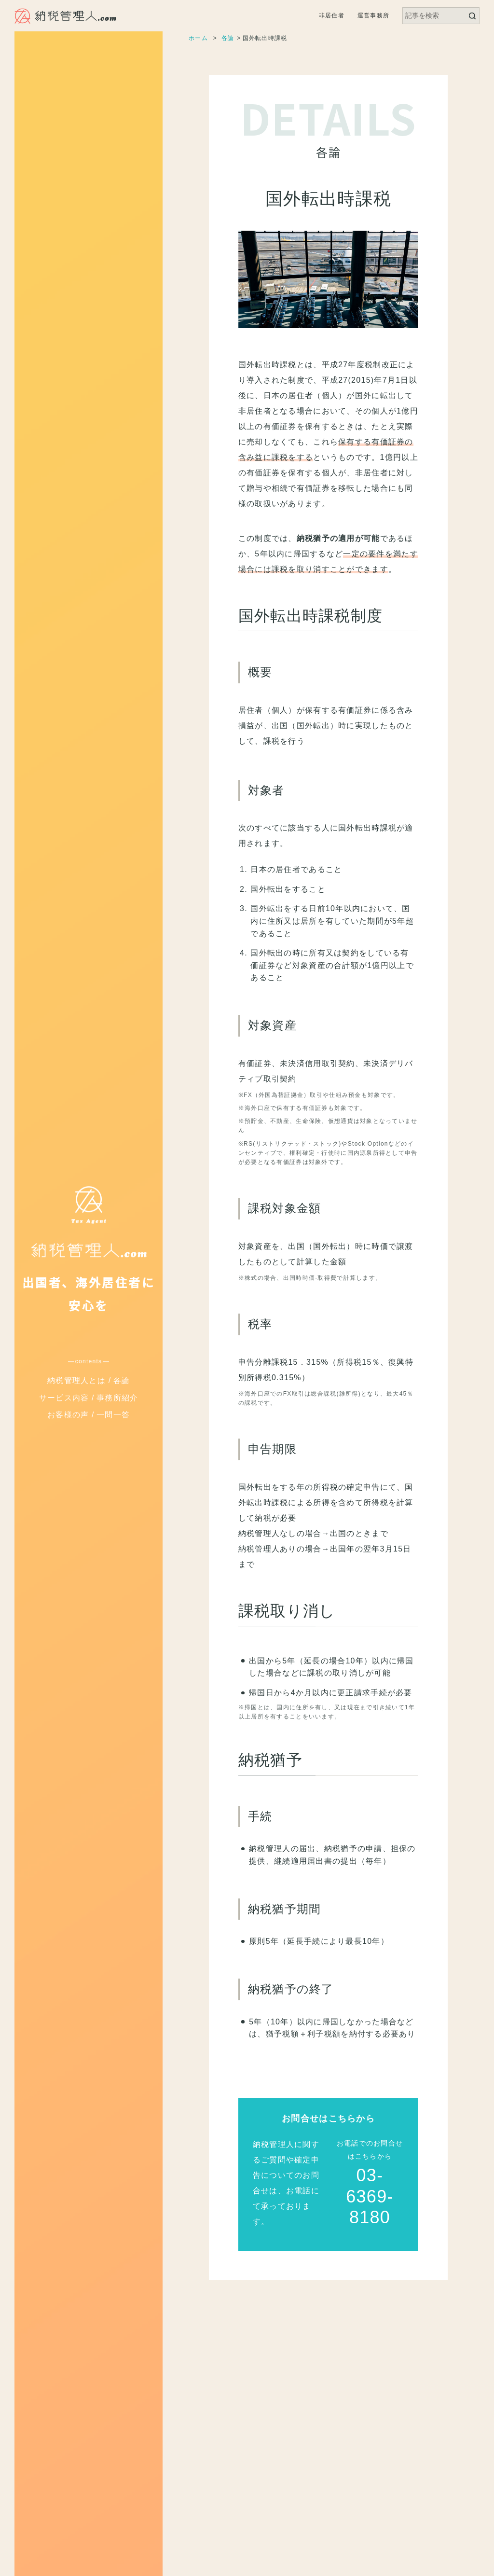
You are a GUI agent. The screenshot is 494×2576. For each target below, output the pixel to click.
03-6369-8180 (369, 2196)
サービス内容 (64, 1398)
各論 (121, 1380)
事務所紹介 (117, 1398)
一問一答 (113, 1415)
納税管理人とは (76, 1380)
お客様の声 (68, 1415)
